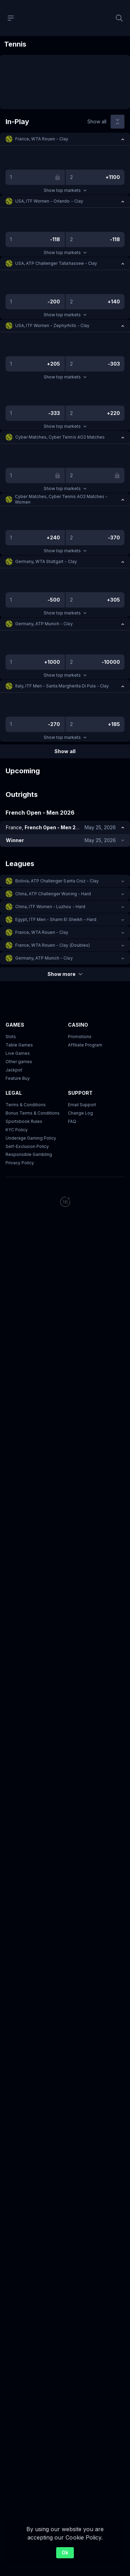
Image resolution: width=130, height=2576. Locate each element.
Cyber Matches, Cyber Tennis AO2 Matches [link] (60, 437)
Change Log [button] (80, 1113)
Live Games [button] (18, 1053)
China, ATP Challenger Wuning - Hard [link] (53, 893)
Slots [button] (11, 1036)
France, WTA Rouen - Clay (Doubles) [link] (52, 945)
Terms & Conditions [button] (26, 1104)
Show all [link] (96, 121)
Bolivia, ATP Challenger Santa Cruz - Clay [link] (57, 880)
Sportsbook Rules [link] (24, 1121)
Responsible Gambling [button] (29, 1154)
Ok (65, 2552)
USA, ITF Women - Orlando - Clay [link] (49, 201)
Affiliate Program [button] (85, 1044)
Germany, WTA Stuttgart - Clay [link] (46, 561)
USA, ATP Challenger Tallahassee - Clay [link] (56, 263)
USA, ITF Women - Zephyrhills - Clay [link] (52, 325)
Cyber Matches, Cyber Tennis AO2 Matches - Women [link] (61, 499)
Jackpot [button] (14, 1070)
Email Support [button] (82, 1104)
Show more (65, 974)
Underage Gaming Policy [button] (31, 1138)
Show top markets (65, 190)
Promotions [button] (80, 1036)
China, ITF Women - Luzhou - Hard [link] (50, 906)
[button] (65, 139)
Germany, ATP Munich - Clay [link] (44, 623)
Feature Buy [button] (18, 1078)
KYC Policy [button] (17, 1129)
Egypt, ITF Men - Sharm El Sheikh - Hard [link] (55, 919)
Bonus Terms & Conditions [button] (33, 1113)
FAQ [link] (72, 1121)
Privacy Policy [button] (20, 1162)
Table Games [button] (19, 1044)
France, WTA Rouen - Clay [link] (41, 138)
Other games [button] (19, 1061)
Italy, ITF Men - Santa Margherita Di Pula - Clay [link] (62, 685)
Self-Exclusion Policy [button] (27, 1146)
